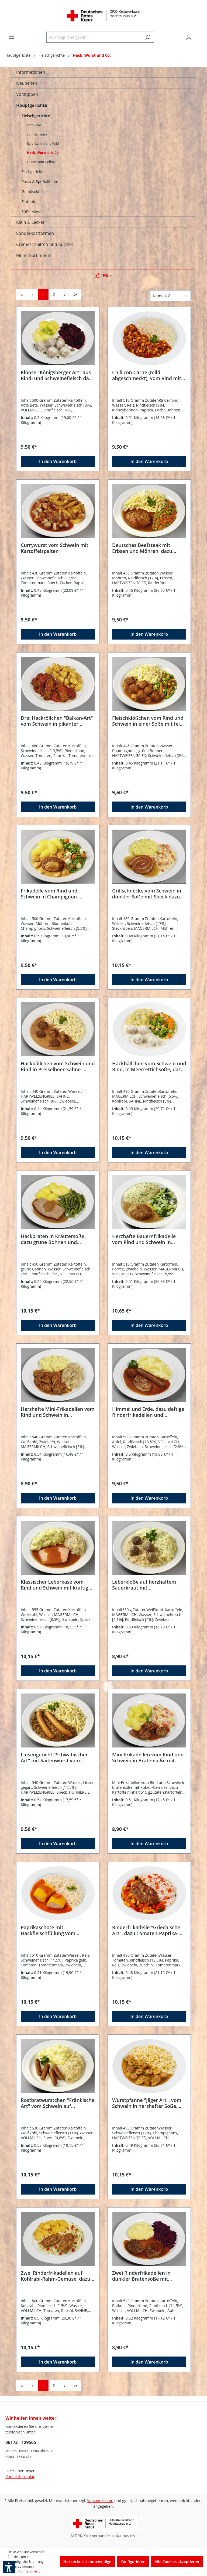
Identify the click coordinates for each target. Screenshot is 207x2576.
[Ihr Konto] (189, 37)
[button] (9, 2567)
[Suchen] (148, 37)
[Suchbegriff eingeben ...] (94, 37)
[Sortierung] (170, 295)
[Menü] (11, 37)
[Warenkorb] (198, 35)
